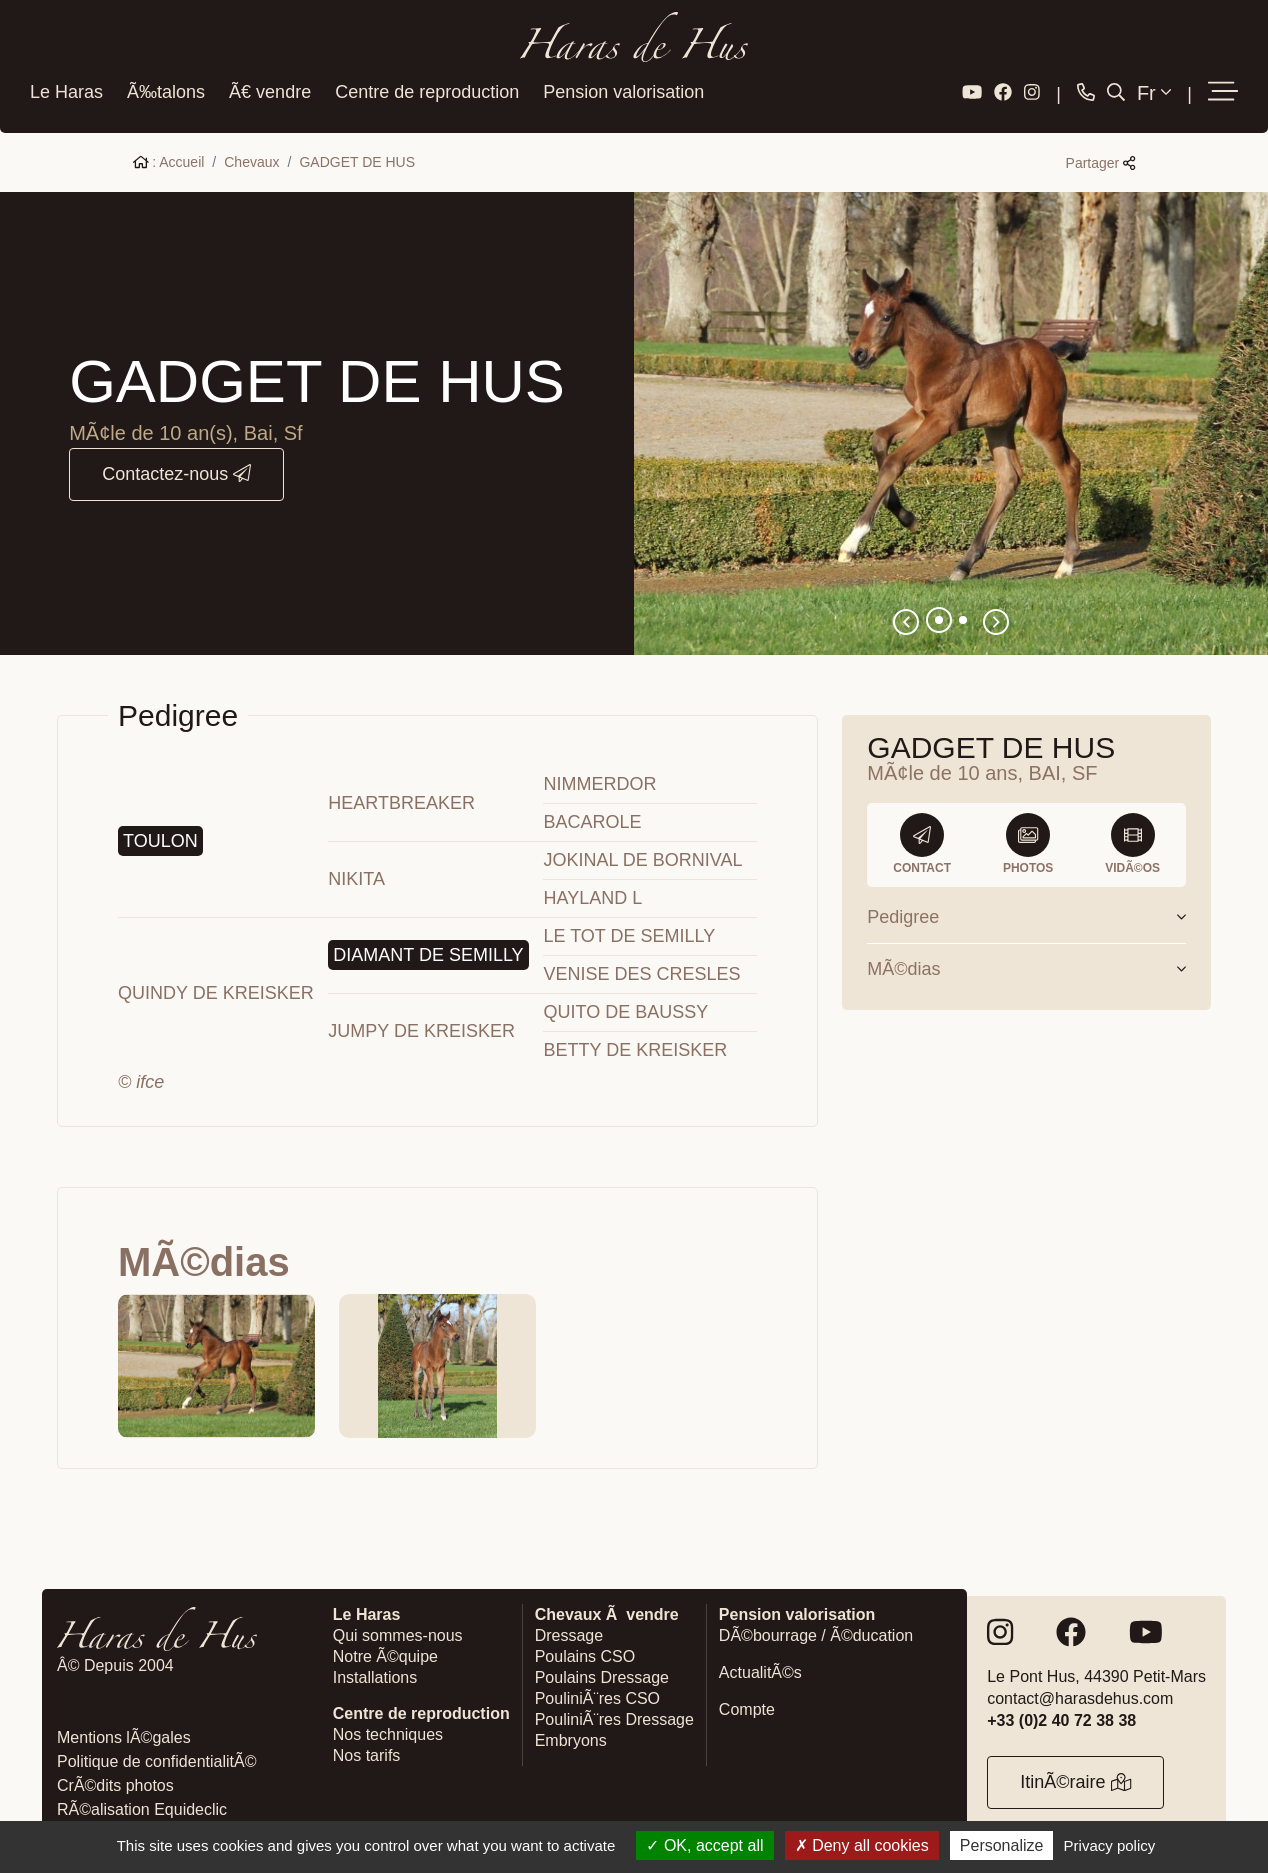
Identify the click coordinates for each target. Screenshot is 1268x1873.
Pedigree (1026, 913)
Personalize (1002, 1845)
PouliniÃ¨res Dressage (614, 1715)
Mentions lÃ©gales (124, 1733)
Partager (1101, 159)
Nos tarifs (367, 1751)
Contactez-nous (176, 470)
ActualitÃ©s (760, 1668)
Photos (1028, 840)
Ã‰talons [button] (166, 89)
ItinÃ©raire (1075, 1778)
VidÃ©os (1132, 840)
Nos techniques (388, 1730)
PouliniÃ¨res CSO (597, 1694)
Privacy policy (1110, 1845)
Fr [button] (1154, 89)
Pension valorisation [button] (623, 89)
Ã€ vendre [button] (270, 89)
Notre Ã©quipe (385, 1652)
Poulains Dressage (602, 1673)
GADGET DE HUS (357, 158)
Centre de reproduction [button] (427, 89)
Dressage (569, 1631)
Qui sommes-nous (398, 1631)
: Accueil (169, 158)
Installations (375, 1673)
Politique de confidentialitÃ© (156, 1757)
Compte (747, 1705)
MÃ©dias (1026, 965)
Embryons (571, 1736)
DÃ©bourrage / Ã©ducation (816, 1631)
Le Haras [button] (66, 89)
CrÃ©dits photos (115, 1781)
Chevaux (251, 158)
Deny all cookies (862, 1845)
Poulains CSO (585, 1652)
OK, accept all (704, 1845)
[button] (1223, 89)
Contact (922, 840)
